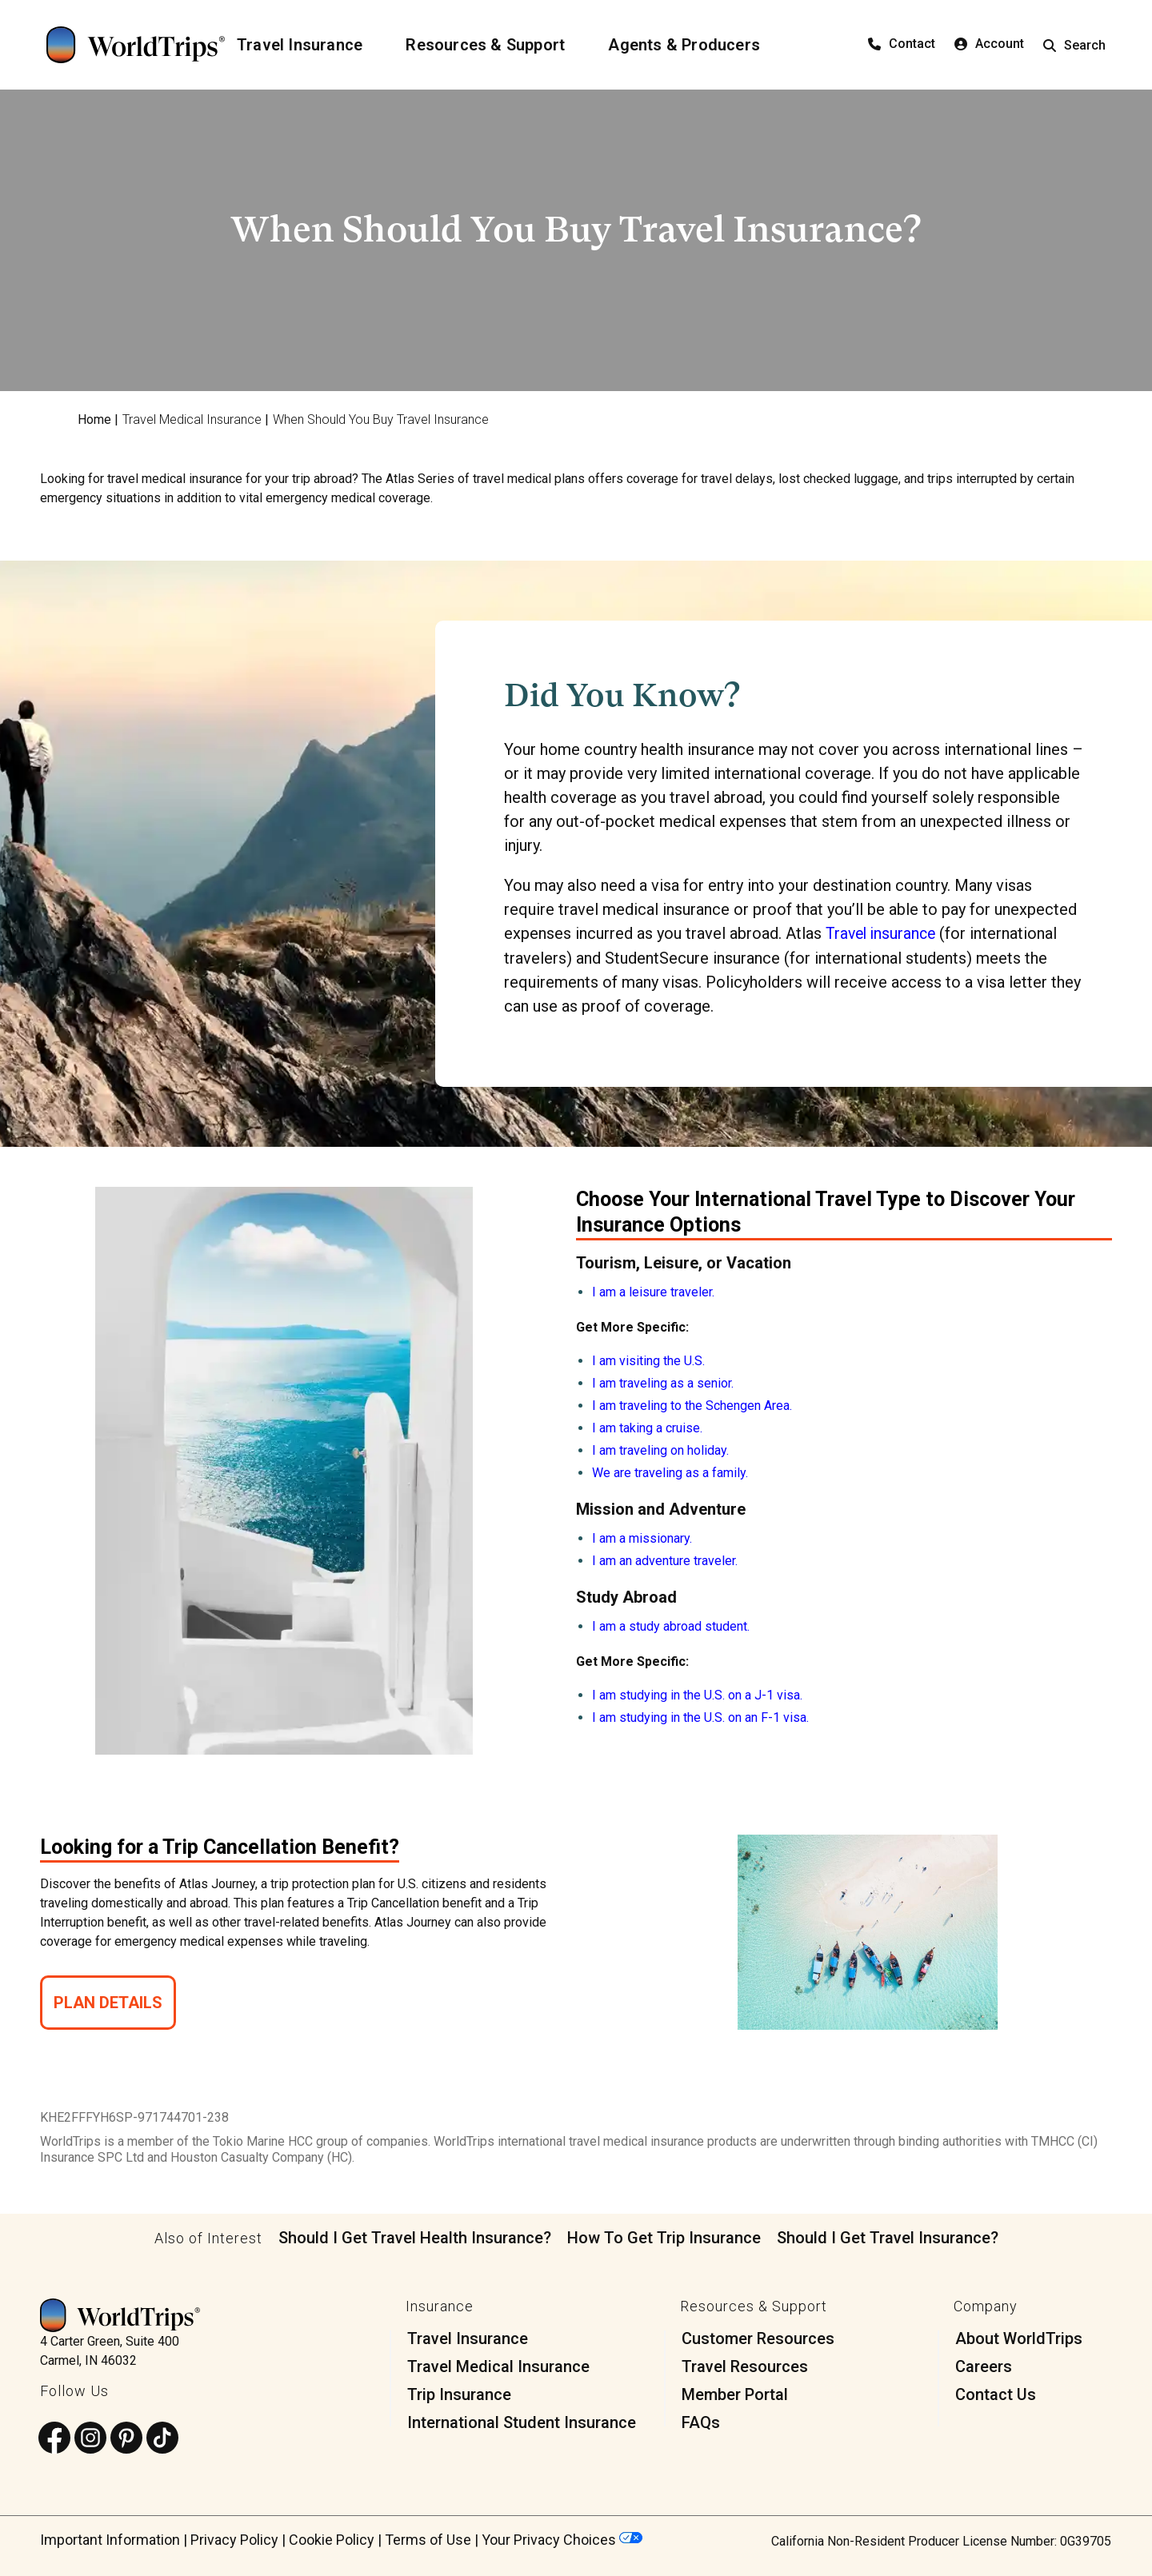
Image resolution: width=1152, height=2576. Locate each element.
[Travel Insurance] (309, 44)
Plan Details (108, 2001)
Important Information (110, 2538)
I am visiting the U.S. (648, 1360)
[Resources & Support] (495, 44)
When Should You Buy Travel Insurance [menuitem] (381, 419)
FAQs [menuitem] (701, 2422)
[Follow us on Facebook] (54, 2438)
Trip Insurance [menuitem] (459, 2394)
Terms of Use (428, 2538)
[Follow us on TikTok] (162, 2438)
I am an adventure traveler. (665, 1560)
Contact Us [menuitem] (995, 2394)
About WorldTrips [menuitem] (1018, 2338)
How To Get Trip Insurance (664, 2237)
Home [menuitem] (94, 419)
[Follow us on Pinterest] (126, 2438)
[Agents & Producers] (693, 44)
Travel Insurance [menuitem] (467, 2338)
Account (989, 43)
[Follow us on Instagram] (90, 2438)
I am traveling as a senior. (663, 1382)
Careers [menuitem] (983, 2366)
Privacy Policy (234, 2538)
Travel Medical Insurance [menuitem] (192, 419)
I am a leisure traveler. (653, 1291)
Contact (901, 43)
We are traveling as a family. (670, 1472)
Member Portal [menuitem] (735, 2394)
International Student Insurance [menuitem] (521, 2422)
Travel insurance (883, 933)
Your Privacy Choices (562, 2538)
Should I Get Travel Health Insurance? (414, 2237)
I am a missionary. (642, 1537)
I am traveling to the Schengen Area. (692, 1404)
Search (1074, 45)
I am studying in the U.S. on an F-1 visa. (700, 1716)
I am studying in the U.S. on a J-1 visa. (697, 1694)
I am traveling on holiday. (660, 1449)
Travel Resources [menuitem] (745, 2366)
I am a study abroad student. (671, 1625)
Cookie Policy (331, 2538)
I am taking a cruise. (647, 1427)
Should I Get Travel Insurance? (887, 2237)
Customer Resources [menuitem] (758, 2338)
